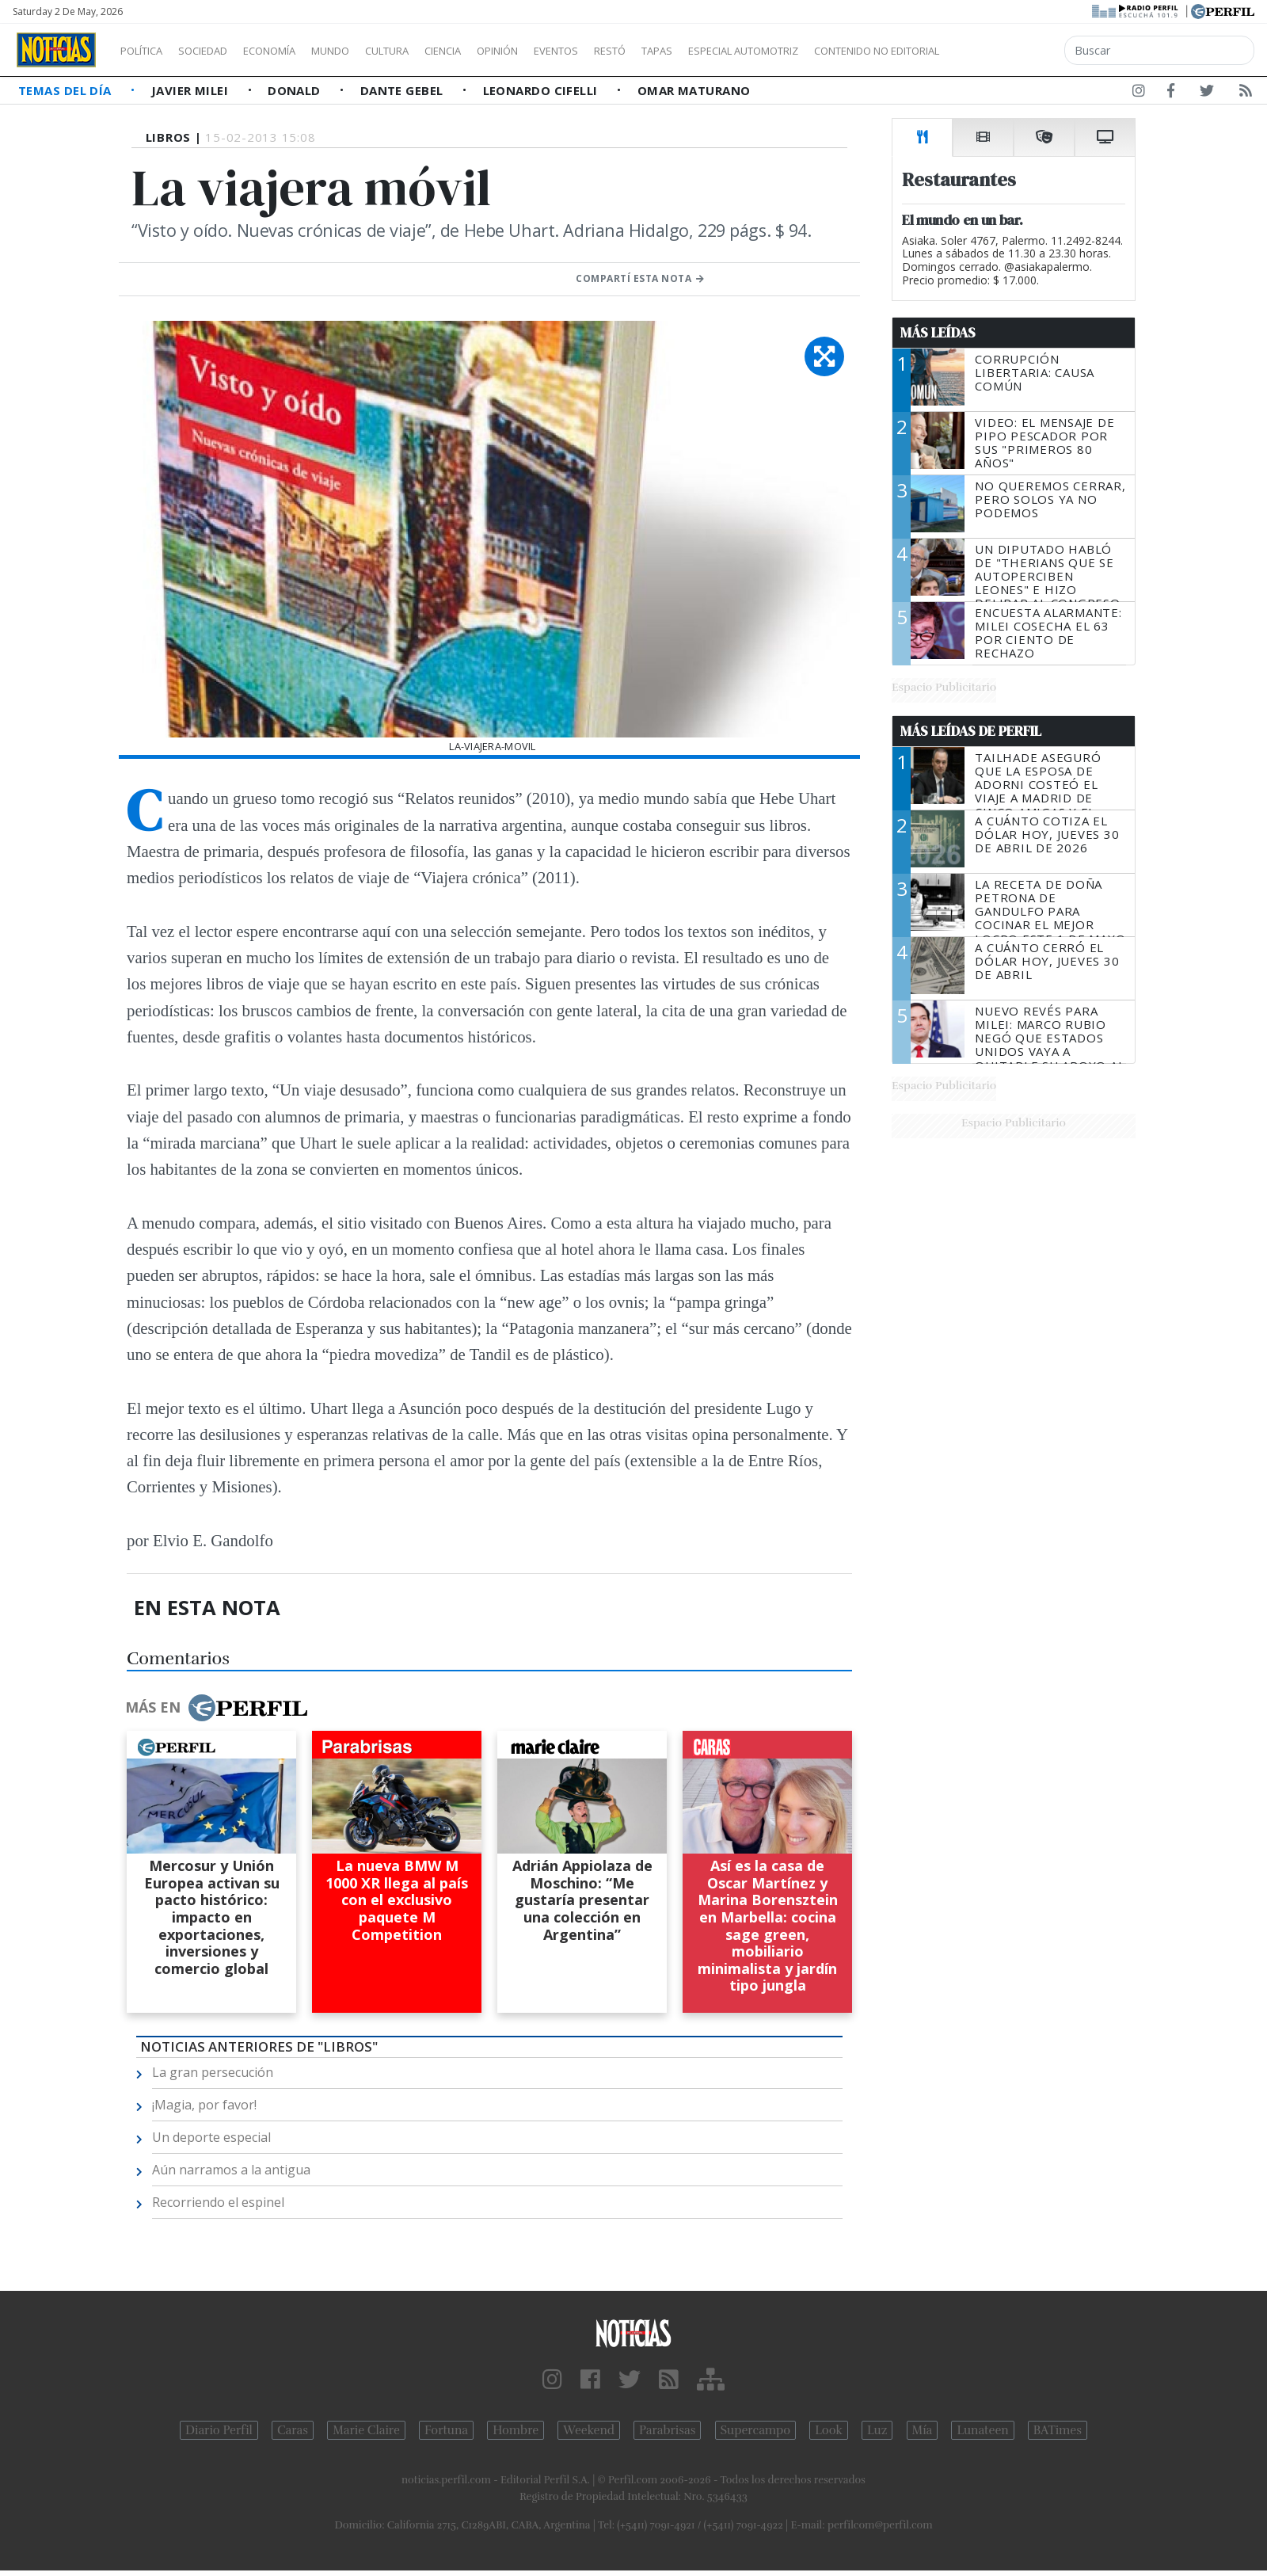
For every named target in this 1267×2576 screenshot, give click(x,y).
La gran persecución (212, 2072)
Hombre (515, 2430)
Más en (216, 1707)
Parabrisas (667, 2430)
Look (829, 2430)
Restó (693, 51)
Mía (922, 2430)
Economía (296, 51)
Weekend (588, 2430)
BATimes (1057, 2430)
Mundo (367, 51)
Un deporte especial (211, 2137)
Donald (296, 90)
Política (147, 51)
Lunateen (982, 2430)
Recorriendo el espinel (218, 2202)
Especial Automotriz (849, 51)
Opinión (562, 51)
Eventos (631, 51)
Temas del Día (66, 90)
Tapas (747, 51)
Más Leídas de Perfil (970, 731)
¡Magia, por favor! (204, 2104)
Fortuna (446, 2430)
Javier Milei (191, 90)
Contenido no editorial (1012, 51)
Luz (877, 2430)
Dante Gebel (403, 90)
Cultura (432, 51)
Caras (292, 2430)
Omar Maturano (694, 90)
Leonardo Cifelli (542, 90)
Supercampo (756, 2430)
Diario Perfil (219, 2430)
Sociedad (219, 51)
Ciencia (497, 51)
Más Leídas (938, 332)
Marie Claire (366, 2430)
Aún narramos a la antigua (231, 2169)
